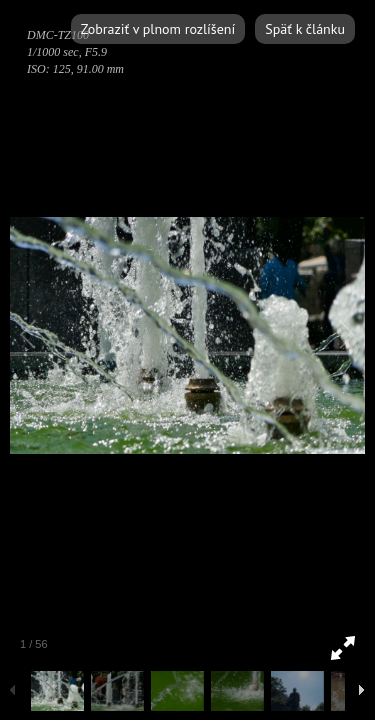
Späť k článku (305, 29)
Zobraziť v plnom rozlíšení (158, 29)
